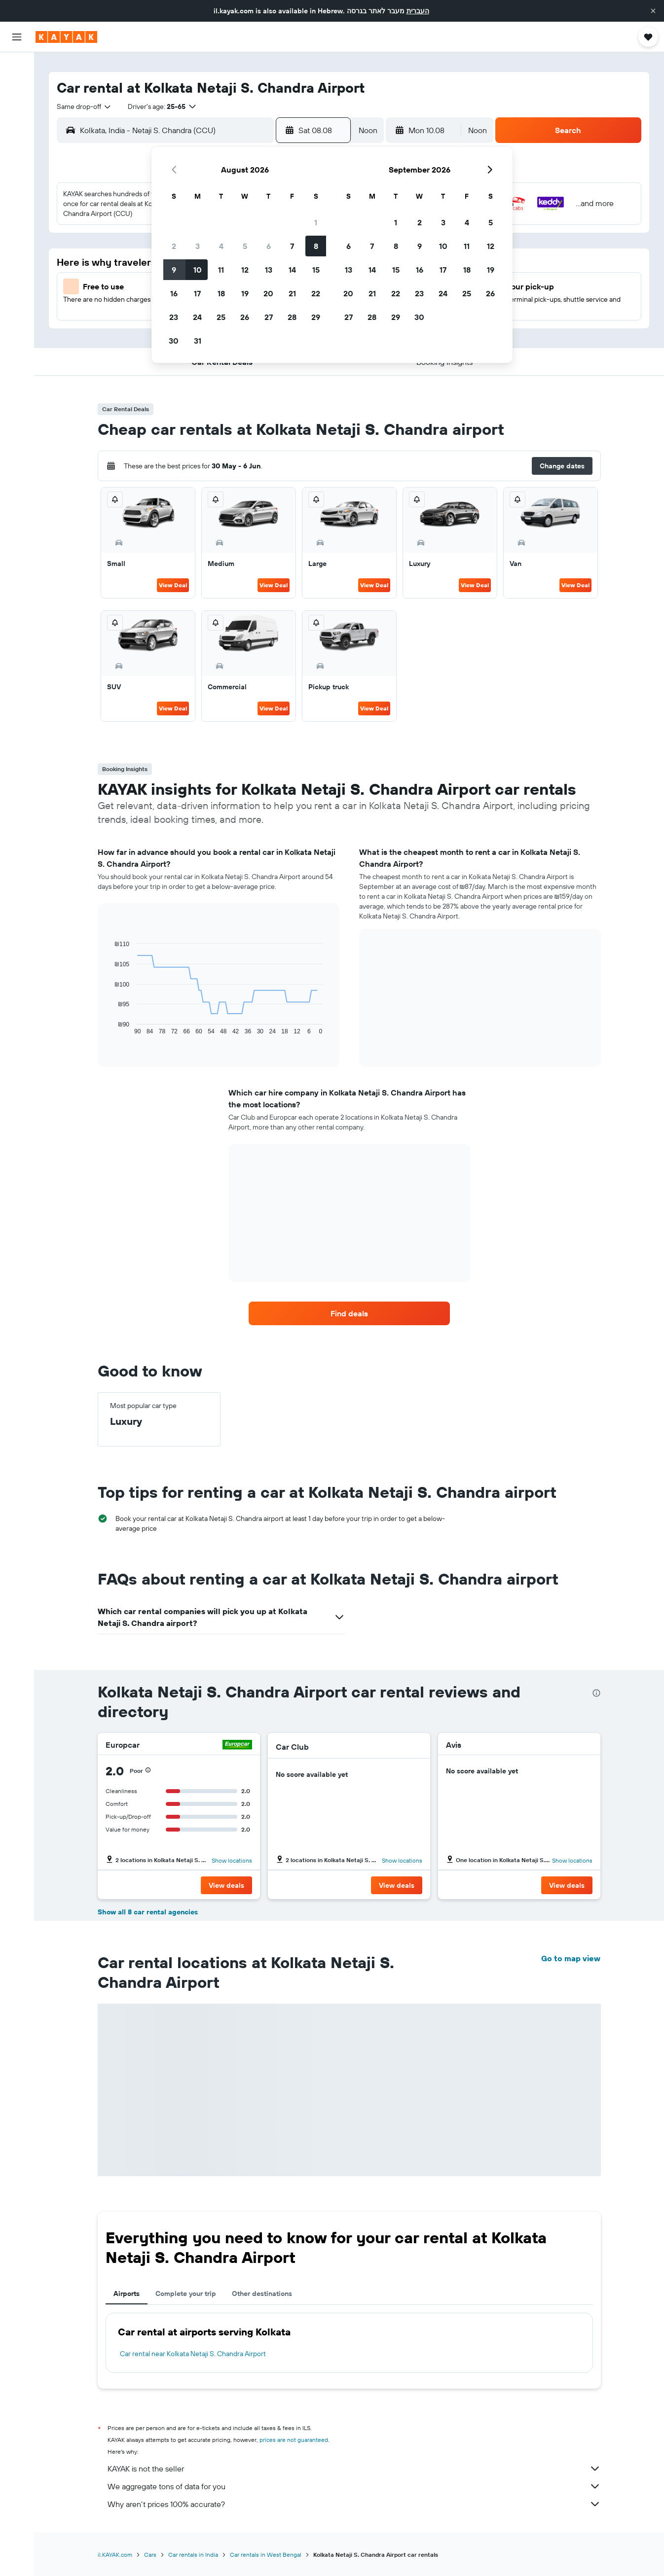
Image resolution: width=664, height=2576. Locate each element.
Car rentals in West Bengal (265, 2554)
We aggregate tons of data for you (354, 2486)
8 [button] (316, 246)
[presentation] (596, 1693)
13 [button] (268, 270)
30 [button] (174, 341)
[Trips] (17, 206)
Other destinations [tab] (262, 2293)
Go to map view (570, 1958)
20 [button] (268, 293)
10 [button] (197, 270)
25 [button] (221, 317)
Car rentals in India (193, 2554)
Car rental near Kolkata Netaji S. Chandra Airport (193, 2353)
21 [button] (292, 293)
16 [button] (174, 293)
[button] (653, 11)
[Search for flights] (17, 67)
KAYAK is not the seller (354, 2468)
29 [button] (315, 317)
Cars (150, 2554)
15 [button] (316, 270)
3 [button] (197, 246)
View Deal (173, 585)
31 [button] (197, 341)
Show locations (232, 1860)
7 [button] (292, 246)
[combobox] (84, 106)
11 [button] (221, 270)
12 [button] (245, 270)
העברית (417, 10)
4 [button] (221, 246)
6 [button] (268, 246)
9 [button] (174, 270)
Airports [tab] (126, 2293)
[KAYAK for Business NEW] (17, 178)
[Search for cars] (17, 108)
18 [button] (221, 293)
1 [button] (315, 222)
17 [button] (197, 293)
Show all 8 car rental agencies (148, 1911)
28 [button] (292, 317)
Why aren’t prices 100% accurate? (354, 2504)
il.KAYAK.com (115, 2554)
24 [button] (197, 317)
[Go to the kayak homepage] (66, 37)
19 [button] (245, 293)
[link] (349, 1313)
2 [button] (174, 246)
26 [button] (244, 317)
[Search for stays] (17, 88)
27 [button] (268, 317)
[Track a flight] (17, 157)
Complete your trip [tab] (185, 2293)
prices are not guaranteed (293, 2439)
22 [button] (315, 293)
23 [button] (173, 317)
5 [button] (245, 246)
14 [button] (292, 270)
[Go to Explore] (17, 136)
